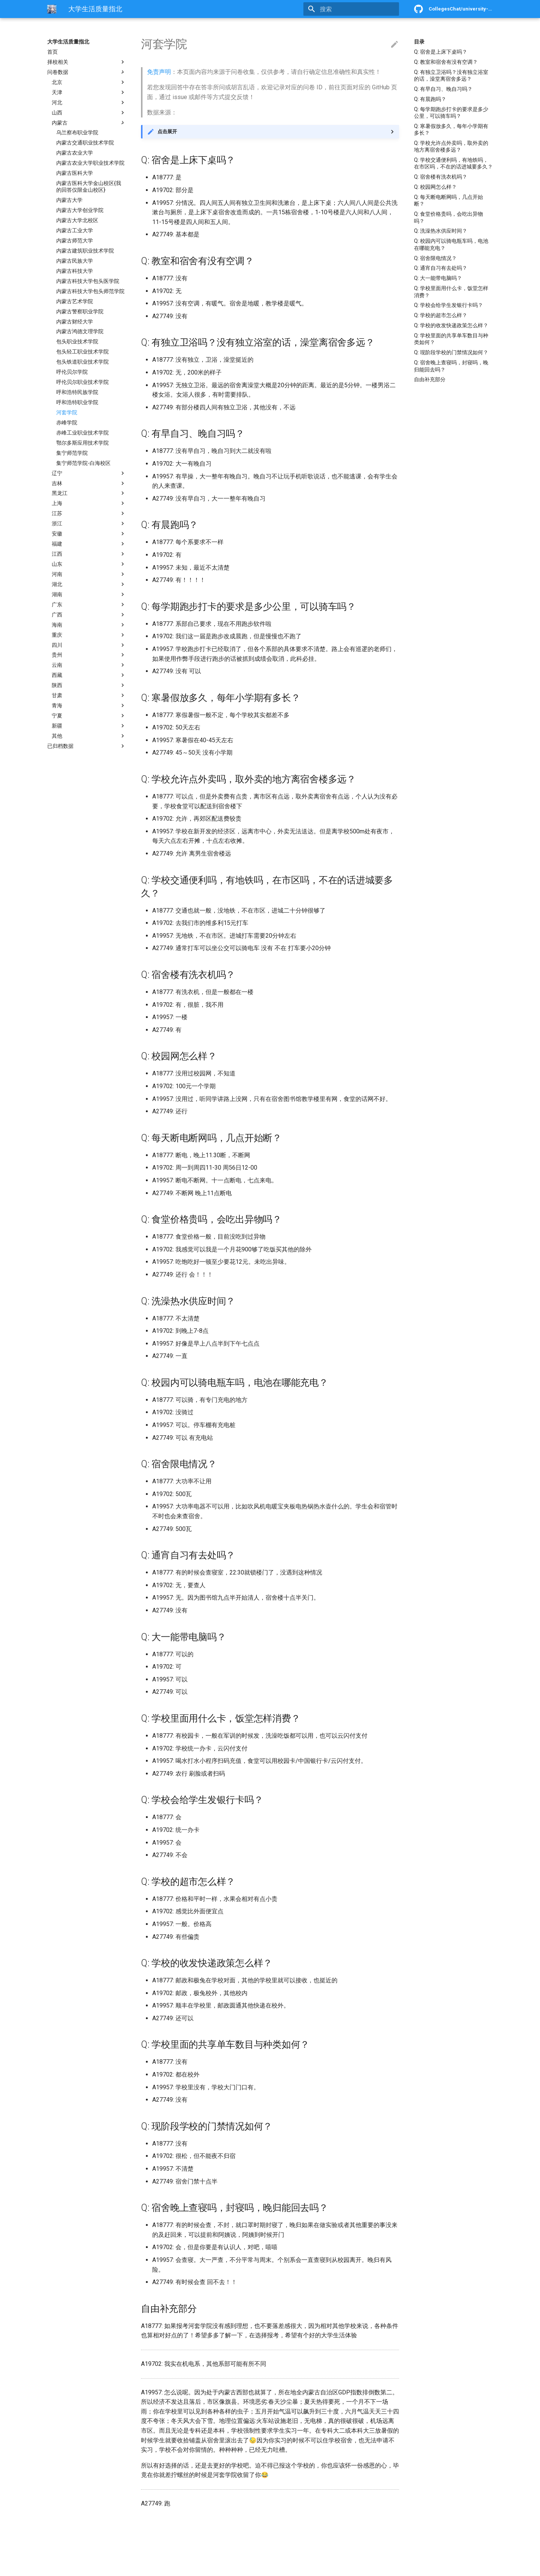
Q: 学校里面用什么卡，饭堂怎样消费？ (451, 291)
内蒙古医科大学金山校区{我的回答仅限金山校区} (88, 186)
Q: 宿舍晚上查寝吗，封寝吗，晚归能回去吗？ (451, 365)
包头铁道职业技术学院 (82, 362)
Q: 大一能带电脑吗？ (438, 278)
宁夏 (89, 715)
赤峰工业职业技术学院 (82, 433)
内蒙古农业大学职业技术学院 (90, 163)
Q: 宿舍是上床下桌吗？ (440, 52)
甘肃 (89, 695)
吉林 (89, 483)
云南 (89, 665)
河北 (89, 102)
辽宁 (89, 473)
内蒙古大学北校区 (77, 220)
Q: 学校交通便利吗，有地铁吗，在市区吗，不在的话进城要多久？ (453, 163)
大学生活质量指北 (68, 42)
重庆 (89, 635)
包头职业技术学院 (77, 341)
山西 (89, 112)
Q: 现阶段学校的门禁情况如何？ (451, 352)
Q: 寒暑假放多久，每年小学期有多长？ (451, 129)
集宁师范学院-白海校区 (83, 463)
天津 (89, 92)
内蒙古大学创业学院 (80, 210)
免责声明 (159, 71)
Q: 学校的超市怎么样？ (440, 315)
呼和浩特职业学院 (77, 402)
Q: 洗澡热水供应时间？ (440, 231)
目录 (419, 42)
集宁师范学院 (72, 453)
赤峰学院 (66, 423)
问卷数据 (86, 72)
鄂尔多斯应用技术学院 (82, 443)
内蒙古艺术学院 (74, 301)
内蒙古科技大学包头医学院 (87, 281)
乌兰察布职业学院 (77, 132)
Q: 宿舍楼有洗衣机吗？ (440, 177)
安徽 (89, 533)
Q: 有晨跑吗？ (430, 99)
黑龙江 (89, 493)
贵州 (89, 654)
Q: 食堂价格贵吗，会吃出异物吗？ (448, 217)
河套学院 (66, 412)
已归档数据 (86, 746)
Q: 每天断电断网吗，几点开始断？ (448, 200)
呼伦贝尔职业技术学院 (82, 382)
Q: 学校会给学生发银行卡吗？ (448, 305)
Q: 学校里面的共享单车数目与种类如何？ (451, 338)
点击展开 (167, 131)
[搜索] (355, 9)
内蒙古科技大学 (74, 271)
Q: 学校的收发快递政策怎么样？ (451, 325)
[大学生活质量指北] (51, 9)
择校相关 (86, 62)
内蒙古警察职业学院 (80, 311)
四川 (89, 645)
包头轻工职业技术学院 (82, 352)
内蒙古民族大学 (74, 261)
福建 (89, 543)
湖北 (89, 584)
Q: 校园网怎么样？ (435, 187)
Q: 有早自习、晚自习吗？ (443, 89)
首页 (52, 52)
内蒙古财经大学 (74, 322)
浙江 (89, 523)
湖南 (89, 594)
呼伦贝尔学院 (72, 372)
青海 (89, 705)
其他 (89, 735)
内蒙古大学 (69, 200)
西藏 (89, 675)
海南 (89, 624)
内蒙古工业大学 (74, 230)
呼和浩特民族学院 (77, 392)
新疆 (89, 725)
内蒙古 (89, 122)
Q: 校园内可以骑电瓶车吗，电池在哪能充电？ (451, 244)
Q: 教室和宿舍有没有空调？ (446, 62)
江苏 (89, 513)
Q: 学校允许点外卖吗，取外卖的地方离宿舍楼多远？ (451, 146)
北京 (89, 82)
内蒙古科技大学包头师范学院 (90, 291)
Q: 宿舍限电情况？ (435, 258)
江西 (89, 553)
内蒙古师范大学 (74, 241)
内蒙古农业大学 (74, 153)
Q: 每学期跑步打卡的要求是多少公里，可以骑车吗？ (451, 112)
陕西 (89, 685)
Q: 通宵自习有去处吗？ (440, 268)
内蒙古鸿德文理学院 (80, 331)
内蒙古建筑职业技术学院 (85, 251)
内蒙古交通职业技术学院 (85, 143)
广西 (89, 614)
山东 (89, 564)
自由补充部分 (430, 379)
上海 (89, 503)
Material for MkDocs (92, 2567)
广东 (89, 604)
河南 (89, 574)
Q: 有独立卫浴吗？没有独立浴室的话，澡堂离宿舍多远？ (451, 75)
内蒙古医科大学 (74, 173)
